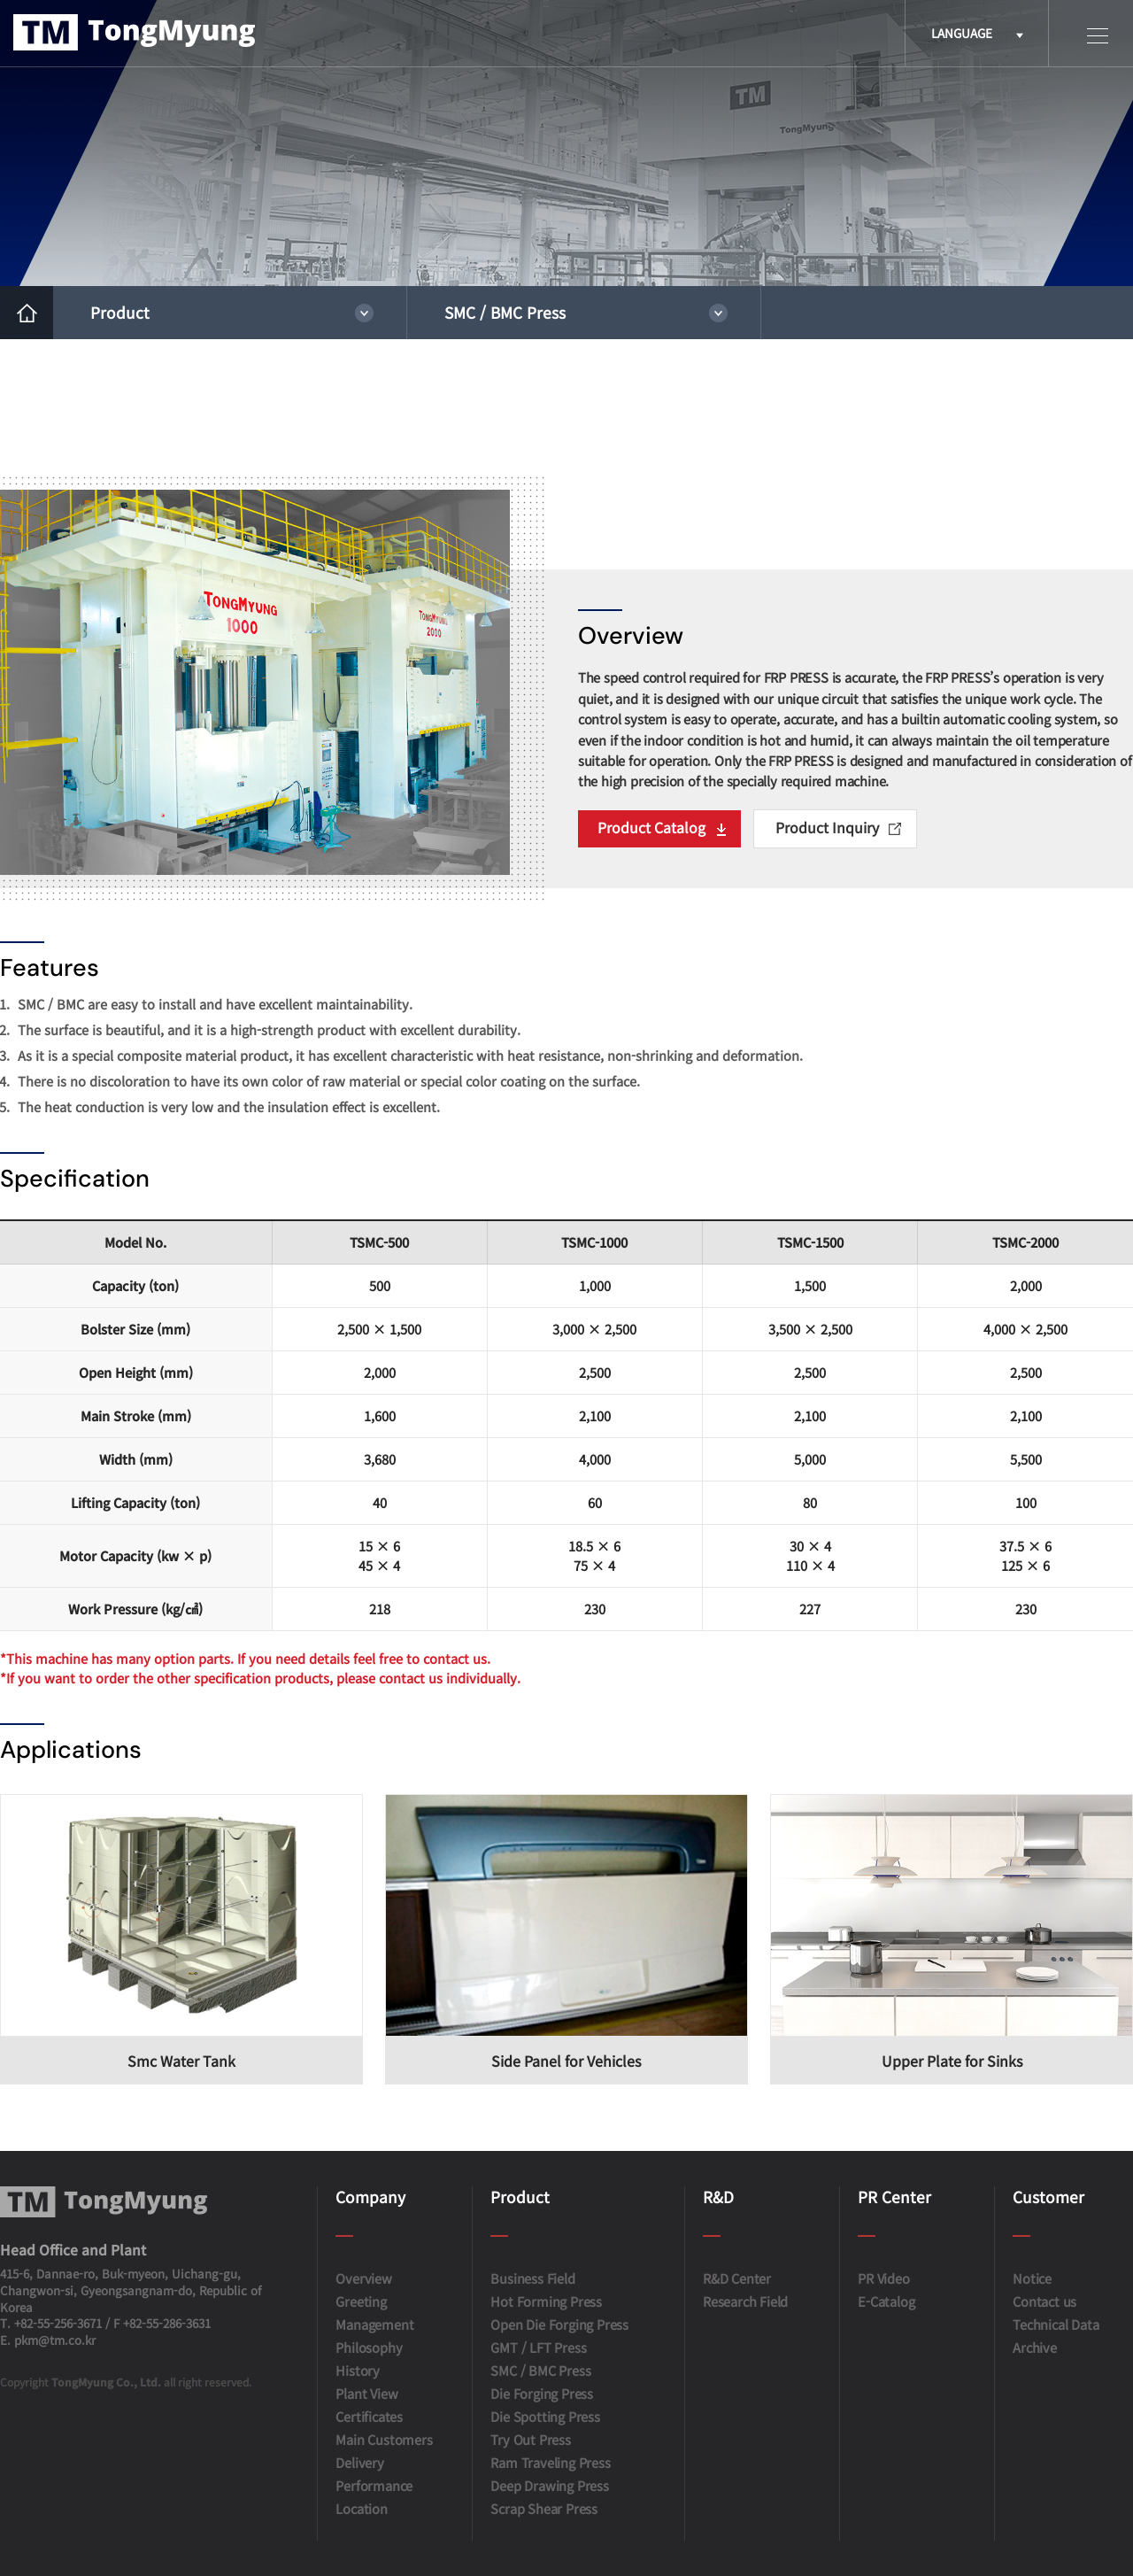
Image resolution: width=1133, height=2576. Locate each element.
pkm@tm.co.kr (55, 2340)
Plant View (366, 2393)
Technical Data (1055, 2324)
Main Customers (383, 2439)
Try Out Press (530, 2439)
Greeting (360, 2301)
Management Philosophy (374, 2335)
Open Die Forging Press (559, 2324)
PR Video (883, 2278)
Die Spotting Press (544, 2416)
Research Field (745, 2301)
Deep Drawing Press (549, 2485)
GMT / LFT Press (538, 2347)
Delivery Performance (373, 2474)
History (357, 2370)
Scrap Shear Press (543, 2508)
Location (361, 2508)
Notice (1032, 2278)
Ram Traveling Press (550, 2462)
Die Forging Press (541, 2393)
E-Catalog (886, 2301)
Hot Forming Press (546, 2301)
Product (120, 312)
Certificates (369, 2416)
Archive (1035, 2347)
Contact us (1044, 2301)
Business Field (532, 2278)
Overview (363, 2278)
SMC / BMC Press (505, 312)
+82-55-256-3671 (58, 2323)
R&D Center (737, 2278)
